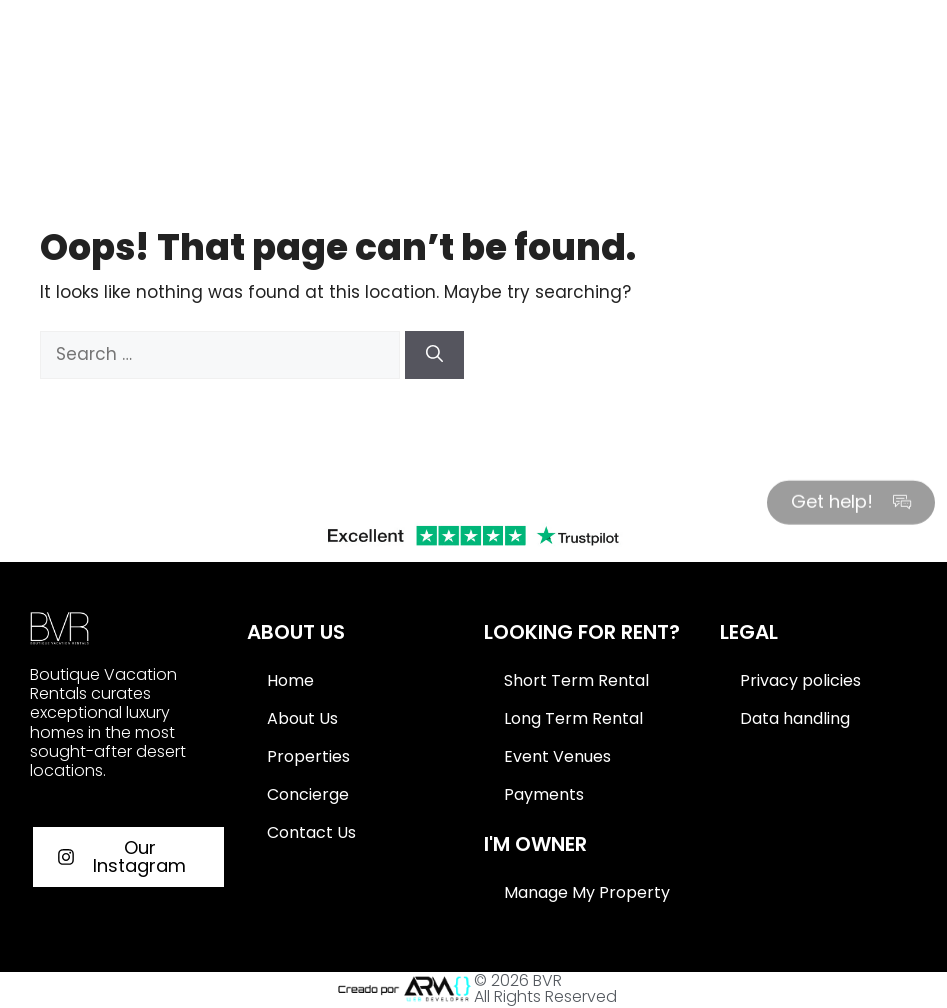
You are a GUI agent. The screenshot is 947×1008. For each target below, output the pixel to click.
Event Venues (557, 756)
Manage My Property (587, 892)
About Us (302, 718)
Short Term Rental (576, 680)
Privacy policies (800, 680)
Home (290, 680)
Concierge (308, 794)
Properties (308, 756)
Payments (544, 794)
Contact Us (311, 832)
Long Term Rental (573, 718)
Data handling (795, 718)
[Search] (434, 355)
